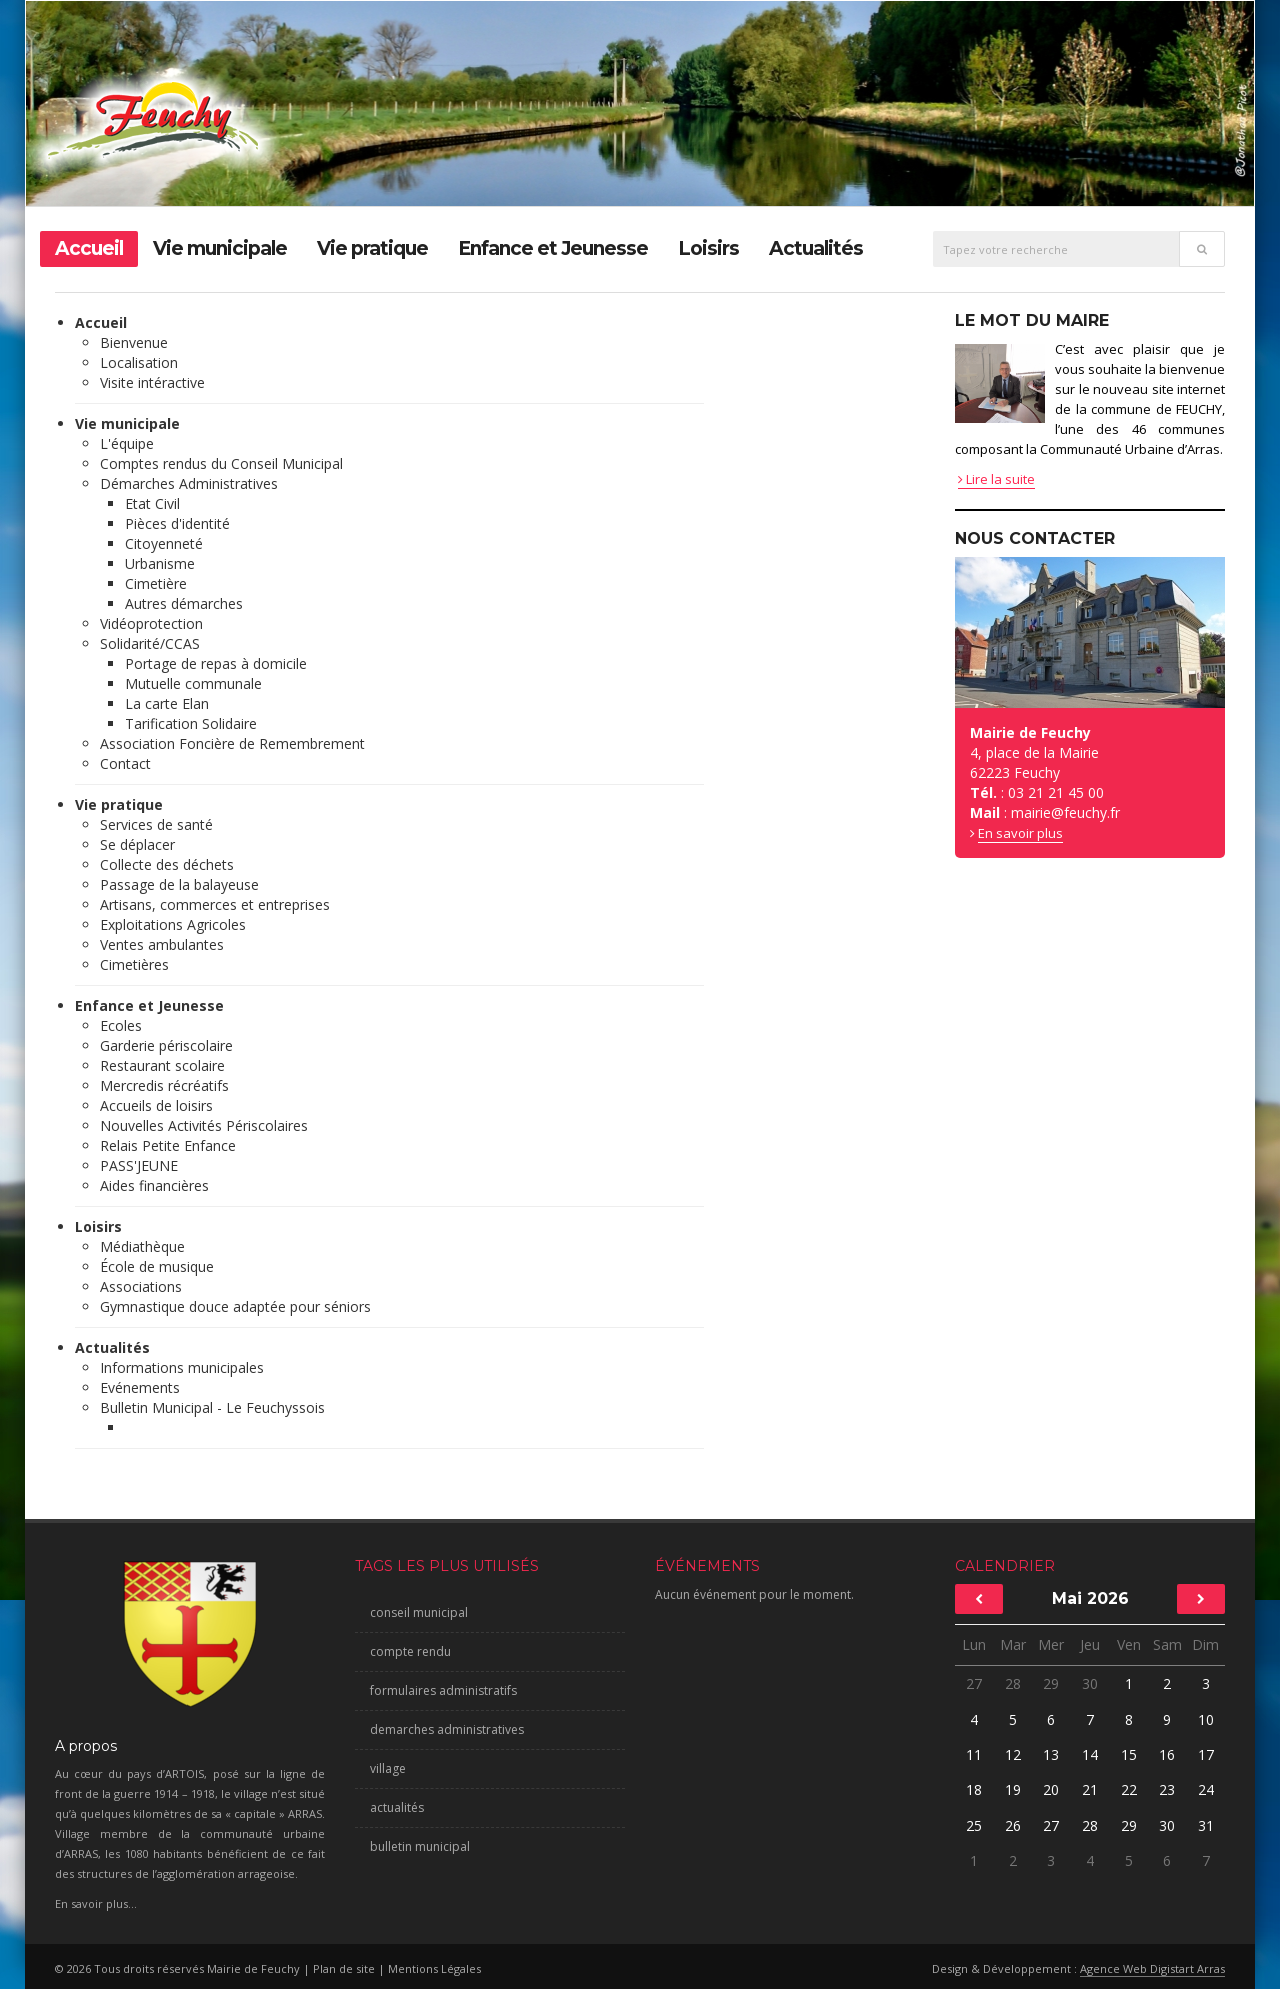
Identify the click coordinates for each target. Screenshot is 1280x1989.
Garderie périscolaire (166, 1045)
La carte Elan (167, 703)
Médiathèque (142, 1246)
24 (1206, 1789)
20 (1051, 1789)
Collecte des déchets (167, 864)
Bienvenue (134, 342)
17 (1206, 1754)
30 (1090, 1683)
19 (1013, 1789)
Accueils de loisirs (156, 1105)
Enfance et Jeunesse (553, 248)
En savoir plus (1020, 833)
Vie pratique (372, 248)
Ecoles (121, 1025)
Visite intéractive (152, 382)
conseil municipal (419, 1612)
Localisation (139, 362)
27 (974, 1683)
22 (1129, 1789)
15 (1129, 1754)
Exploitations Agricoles (173, 924)
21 (1090, 1789)
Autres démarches (184, 603)
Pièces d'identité (177, 523)
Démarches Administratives (189, 483)
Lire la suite (996, 479)
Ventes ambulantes (162, 944)
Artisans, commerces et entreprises (215, 904)
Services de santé (156, 824)
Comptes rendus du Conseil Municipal (221, 463)
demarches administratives (447, 1729)
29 (1051, 1683)
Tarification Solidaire (191, 723)
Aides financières (154, 1185)
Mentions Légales (434, 1968)
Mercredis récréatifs (164, 1085)
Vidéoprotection (151, 623)
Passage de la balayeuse (179, 884)
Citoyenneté (164, 543)
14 (1090, 1754)
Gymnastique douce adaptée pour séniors (235, 1306)
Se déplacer (137, 844)
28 (1013, 1683)
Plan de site (344, 1968)
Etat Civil (152, 503)
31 (1205, 1825)
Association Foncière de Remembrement (232, 743)
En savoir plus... (96, 1903)
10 (1206, 1719)
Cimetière (156, 583)
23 (1167, 1789)
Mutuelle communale (193, 683)
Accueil (89, 248)
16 (1167, 1754)
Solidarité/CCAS (150, 643)
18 (974, 1789)
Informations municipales (182, 1367)
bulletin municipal (420, 1846)
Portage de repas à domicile (216, 663)
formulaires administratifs (443, 1690)
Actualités (816, 248)
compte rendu (410, 1651)
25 (974, 1825)
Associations (141, 1286)
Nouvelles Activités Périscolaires (204, 1125)
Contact (125, 763)
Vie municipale (220, 248)
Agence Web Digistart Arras (1152, 1968)
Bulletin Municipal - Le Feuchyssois (212, 1407)
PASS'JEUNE (139, 1165)
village (388, 1768)
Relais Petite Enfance (168, 1145)
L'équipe (127, 443)
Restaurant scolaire (162, 1065)
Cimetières (134, 964)
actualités (397, 1807)
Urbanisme (160, 563)
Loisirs (708, 248)
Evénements (140, 1387)
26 (1013, 1825)
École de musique (157, 1266)
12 (1013, 1754)
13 (1051, 1754)
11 (974, 1754)
